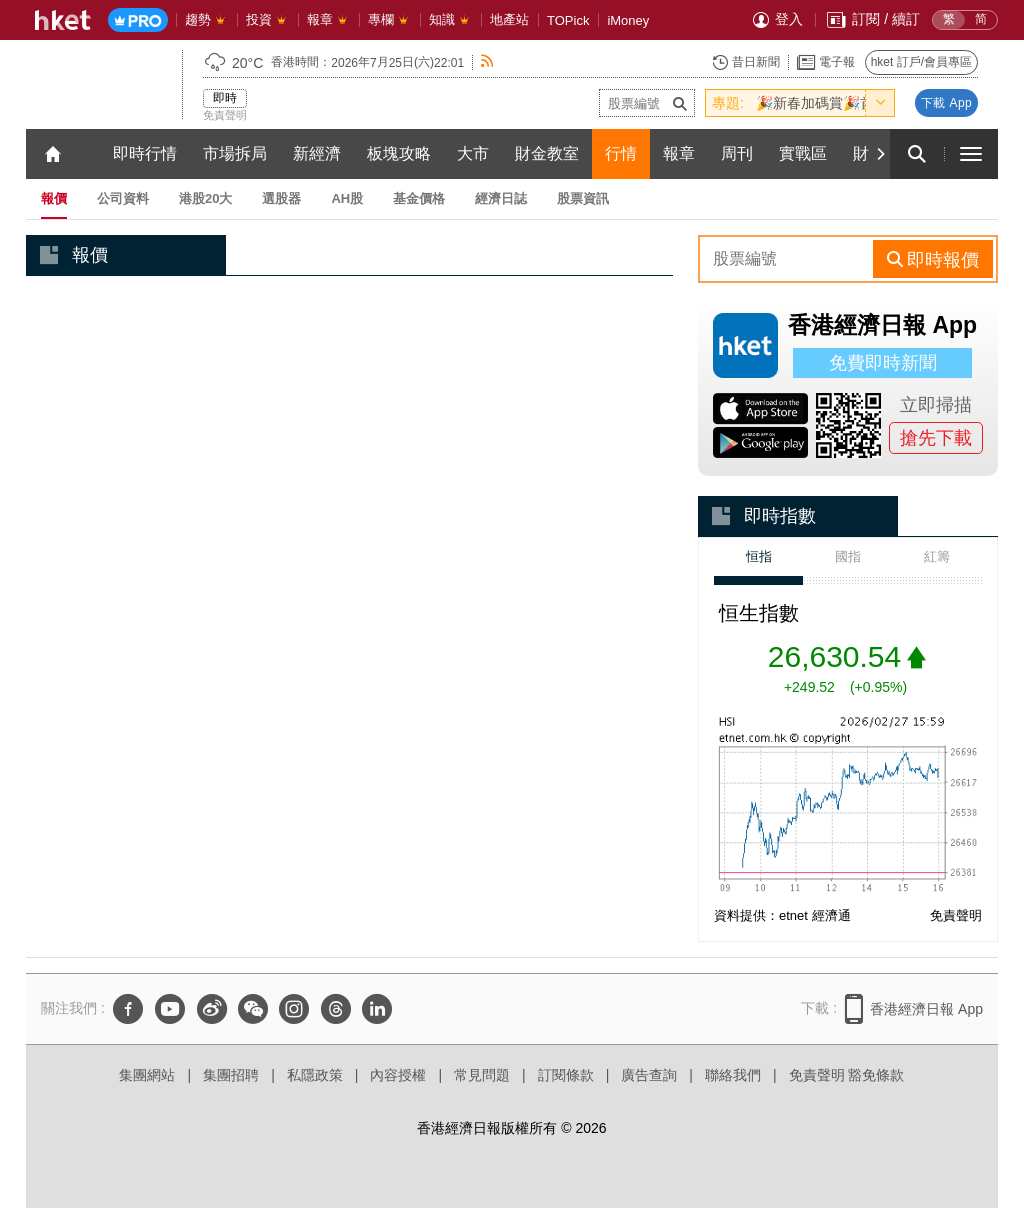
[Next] (880, 154)
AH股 (347, 198)
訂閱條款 (566, 1075)
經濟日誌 (501, 198)
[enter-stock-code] (647, 103)
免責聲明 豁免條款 (847, 1075)
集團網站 (147, 1075)
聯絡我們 (733, 1075)
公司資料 (123, 198)
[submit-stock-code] (680, 103)
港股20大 (205, 198)
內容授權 (398, 1075)
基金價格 (419, 198)
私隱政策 (315, 1075)
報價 (54, 198)
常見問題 (482, 1075)
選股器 (281, 198)
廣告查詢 (649, 1075)
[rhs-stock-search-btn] (933, 259)
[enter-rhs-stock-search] (788, 259)
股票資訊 (583, 198)
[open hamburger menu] (971, 154)
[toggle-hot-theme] (880, 103)
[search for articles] (917, 154)
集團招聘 (231, 1075)
